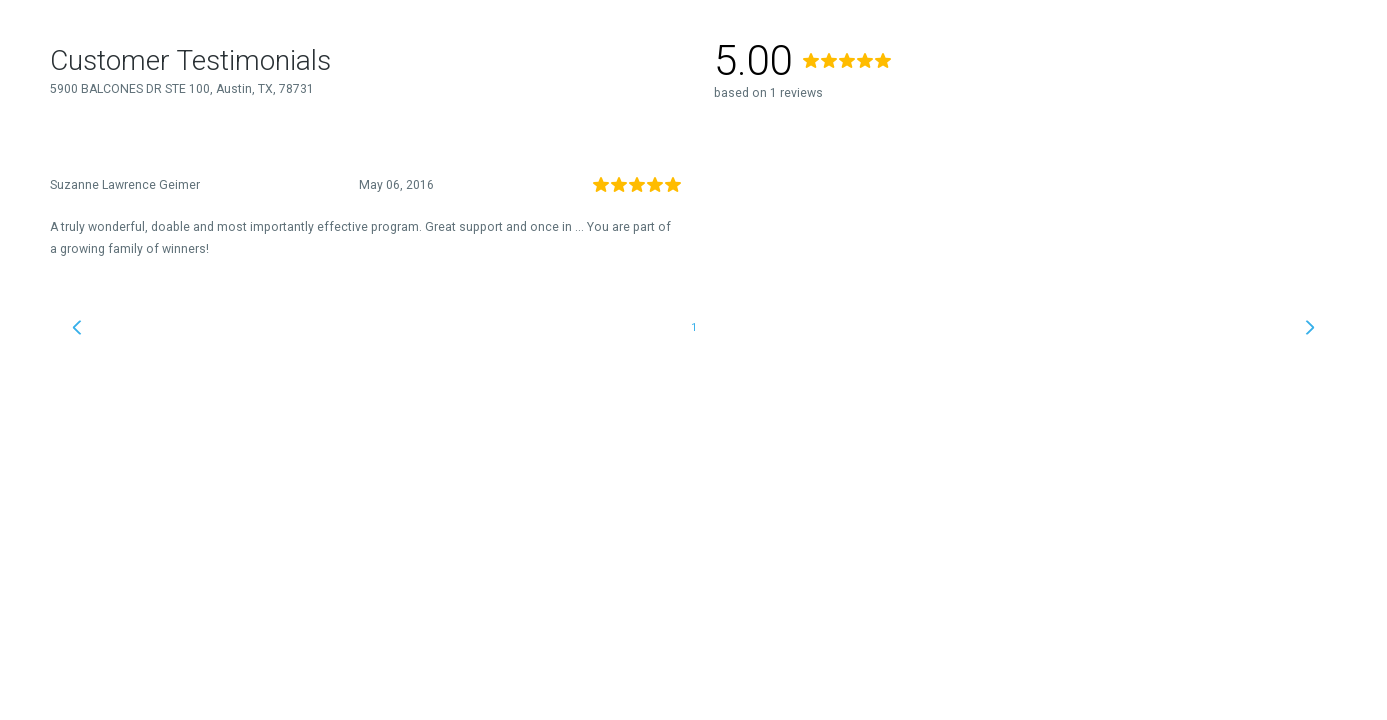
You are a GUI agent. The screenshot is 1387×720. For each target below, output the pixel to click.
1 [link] (694, 327)
